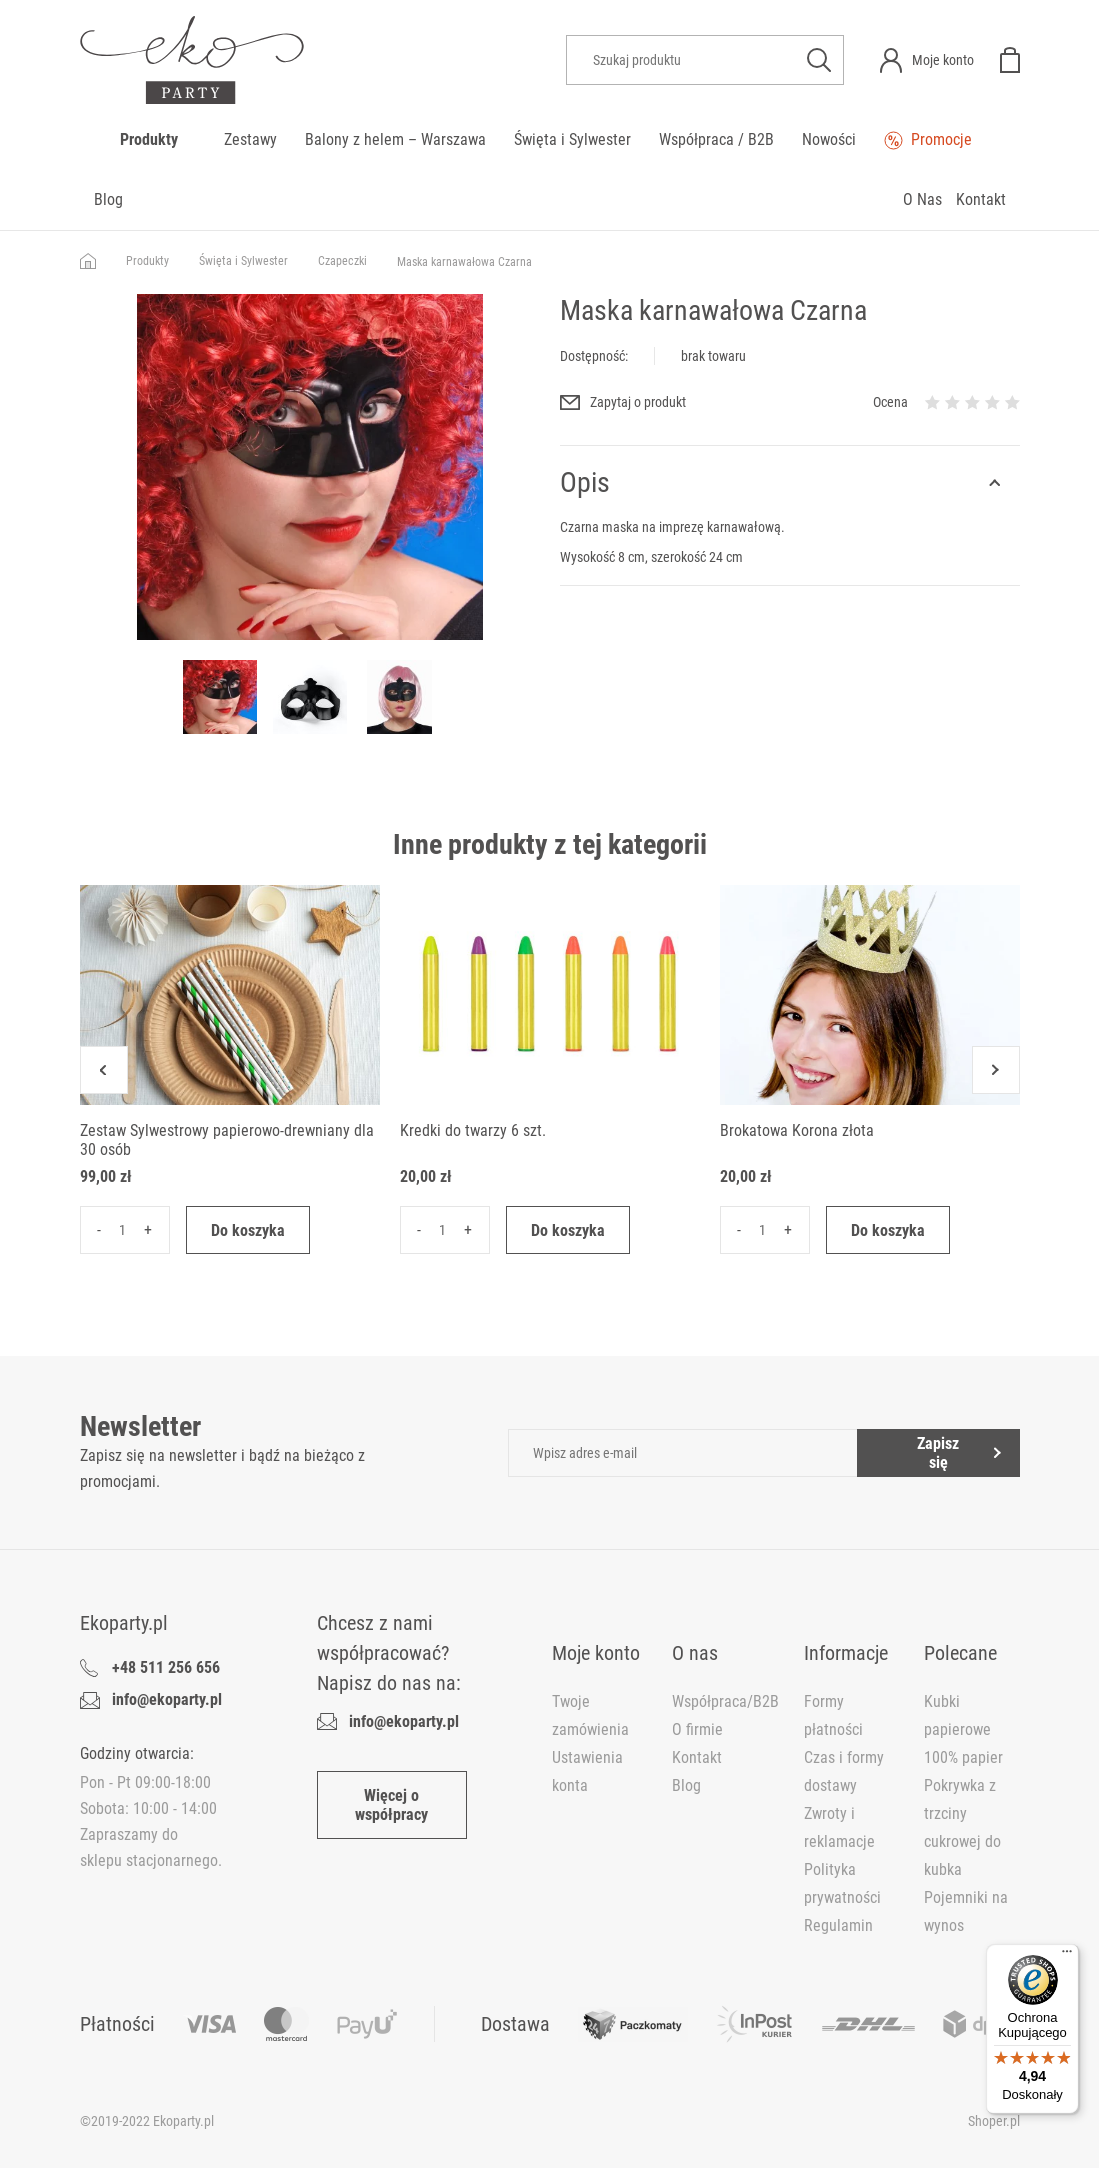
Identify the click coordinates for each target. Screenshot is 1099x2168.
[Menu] (1067, 1956)
